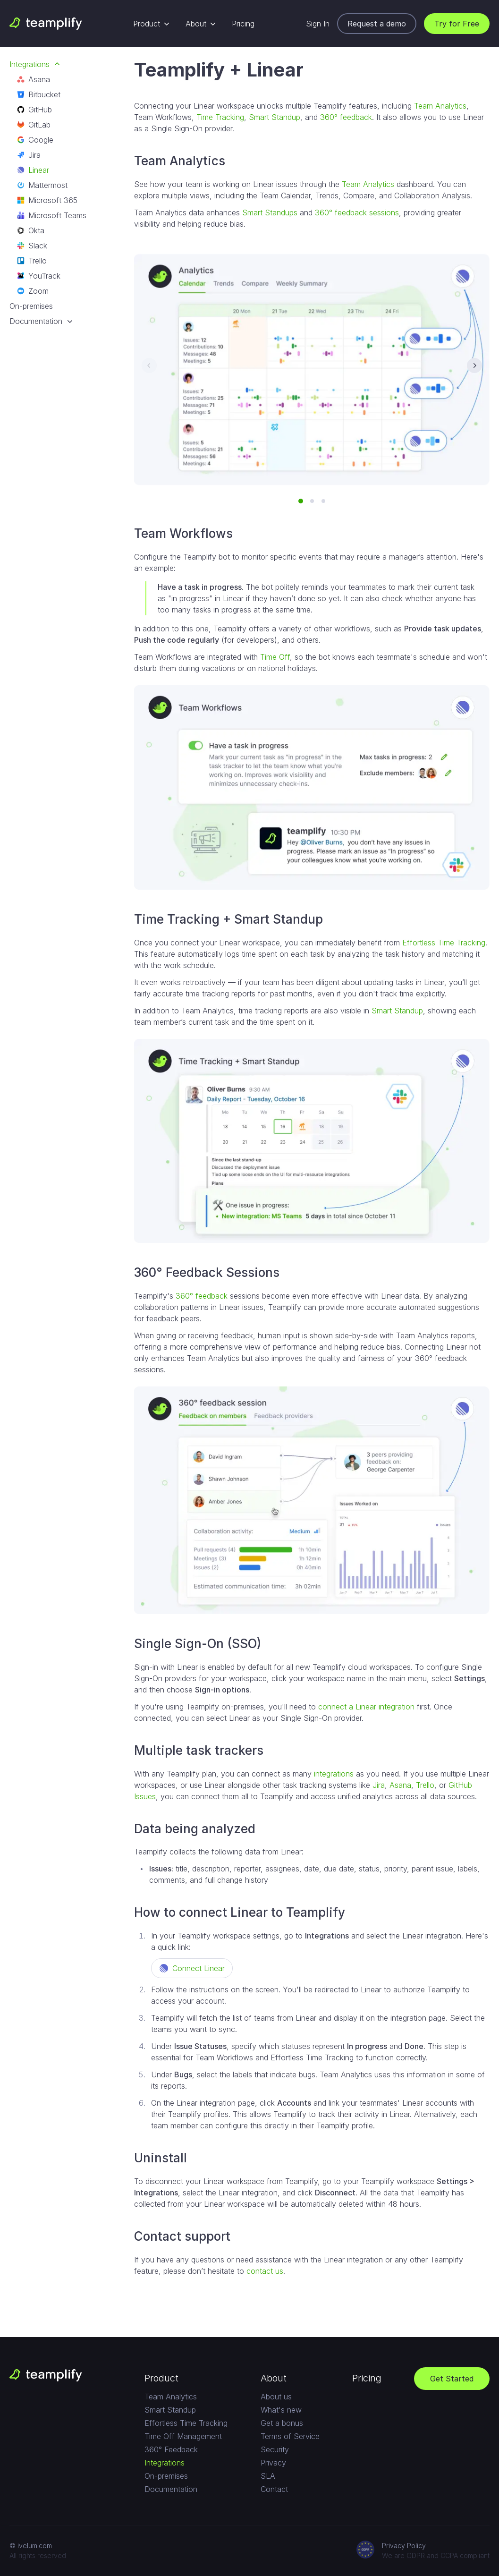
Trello (32, 260)
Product (151, 23)
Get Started (452, 2378)
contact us (264, 2271)
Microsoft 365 (47, 200)
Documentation (41, 321)
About (201, 23)
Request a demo (376, 23)
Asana (33, 79)
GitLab (34, 124)
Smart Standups (269, 212)
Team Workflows (183, 533)
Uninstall (160, 2158)
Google (35, 140)
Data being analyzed (194, 1828)
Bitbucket (38, 94)
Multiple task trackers (198, 1750)
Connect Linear (192, 1968)
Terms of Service (290, 2436)
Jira (29, 155)
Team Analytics (440, 106)
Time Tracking (220, 117)
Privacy (273, 2462)
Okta (30, 230)
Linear (33, 170)
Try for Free (456, 23)
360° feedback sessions (357, 212)
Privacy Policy (404, 2546)
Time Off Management (183, 2436)
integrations (334, 1773)
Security (275, 2449)
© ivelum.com (30, 2546)
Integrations (35, 64)
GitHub (34, 109)
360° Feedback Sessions (206, 1272)
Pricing (243, 23)
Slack (32, 245)
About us (276, 2396)
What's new (281, 2409)
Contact (274, 2489)
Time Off (275, 657)
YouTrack (38, 276)
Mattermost (42, 185)
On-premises (31, 306)
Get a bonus (282, 2423)
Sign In (318, 23)
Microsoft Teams (51, 215)
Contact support (182, 2236)
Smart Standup (274, 117)
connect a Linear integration (366, 1706)
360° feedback (346, 117)
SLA (268, 2476)
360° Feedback (171, 2449)
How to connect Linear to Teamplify (239, 1912)
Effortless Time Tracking (443, 942)
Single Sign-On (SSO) (197, 1643)
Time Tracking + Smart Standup (228, 919)
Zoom (33, 291)
